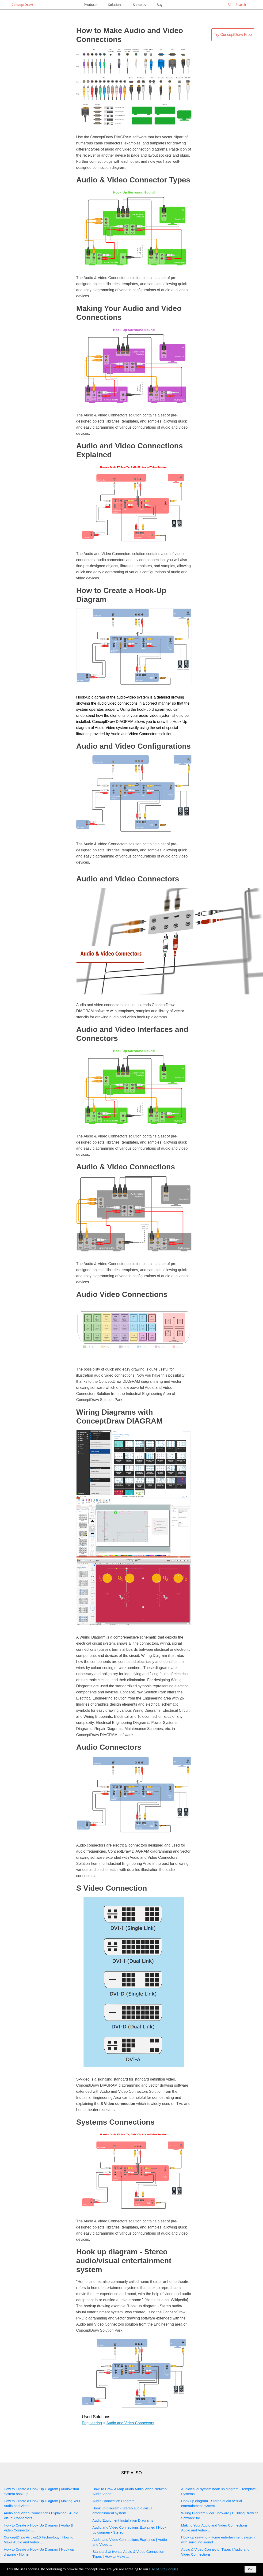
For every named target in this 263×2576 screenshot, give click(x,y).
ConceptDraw (22, 4)
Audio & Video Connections (125, 1167)
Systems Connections (115, 2122)
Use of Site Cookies (163, 2569)
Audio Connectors (108, 1747)
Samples (139, 4)
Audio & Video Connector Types (133, 180)
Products (90, 4)
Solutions (115, 4)
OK (250, 2569)
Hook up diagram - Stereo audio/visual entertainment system (123, 2260)
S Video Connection (111, 1888)
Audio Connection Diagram (113, 2501)
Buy (160, 4)
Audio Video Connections (122, 1294)
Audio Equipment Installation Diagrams (122, 2520)
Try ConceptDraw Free (233, 35)
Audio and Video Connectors (127, 879)
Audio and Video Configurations (133, 746)
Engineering (92, 2423)
